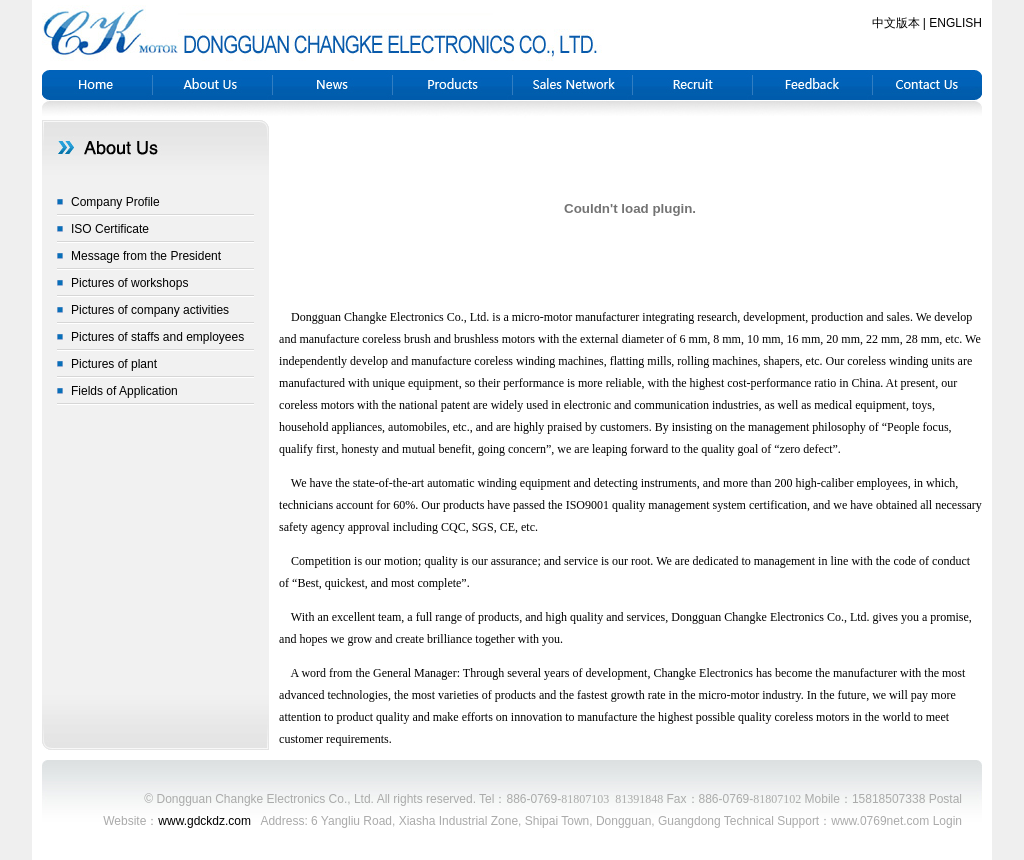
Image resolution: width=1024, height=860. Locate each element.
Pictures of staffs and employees (157, 337)
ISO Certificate (110, 229)
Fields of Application (124, 391)
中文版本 (896, 23)
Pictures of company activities (150, 310)
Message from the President (146, 256)
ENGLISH (955, 23)
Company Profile (115, 202)
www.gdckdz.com (204, 821)
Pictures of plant (114, 364)
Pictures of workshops (129, 283)
